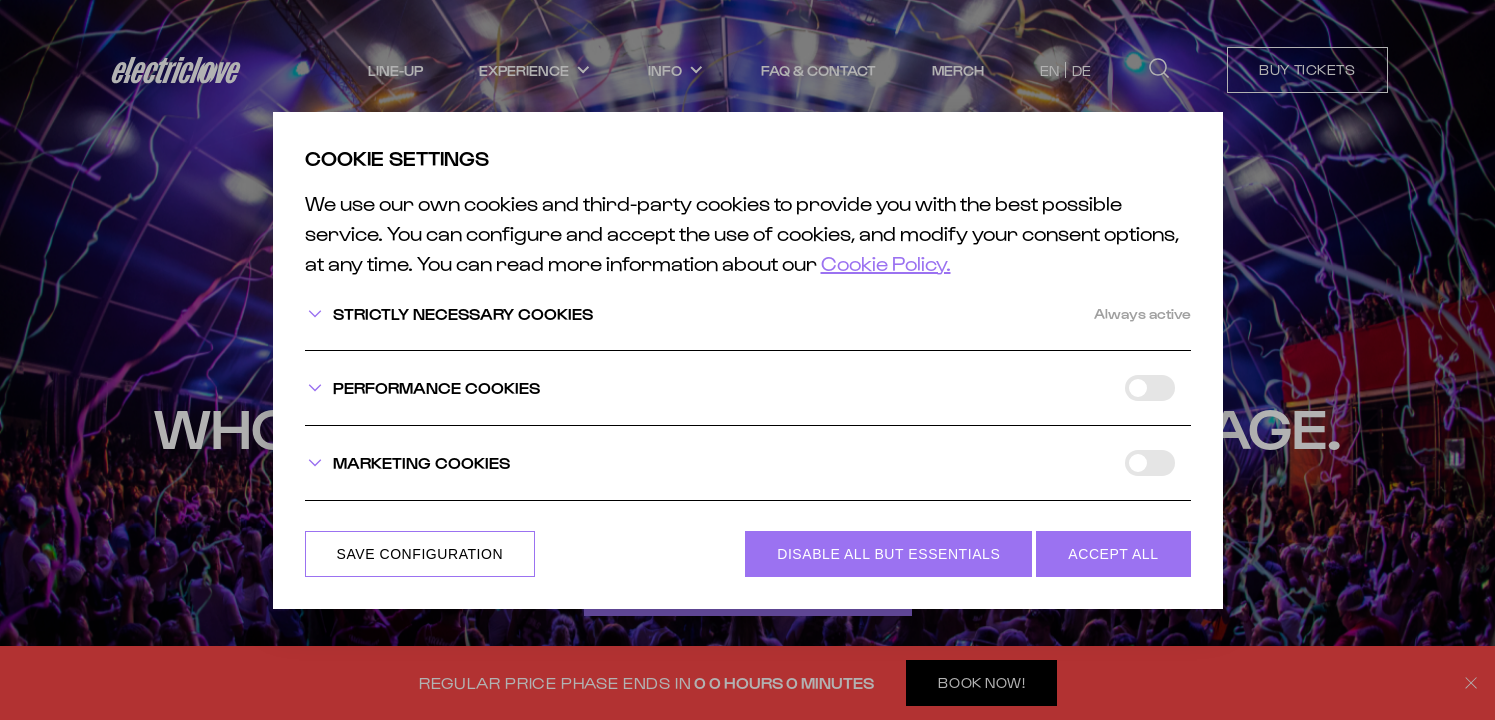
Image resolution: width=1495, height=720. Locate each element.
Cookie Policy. (886, 263)
